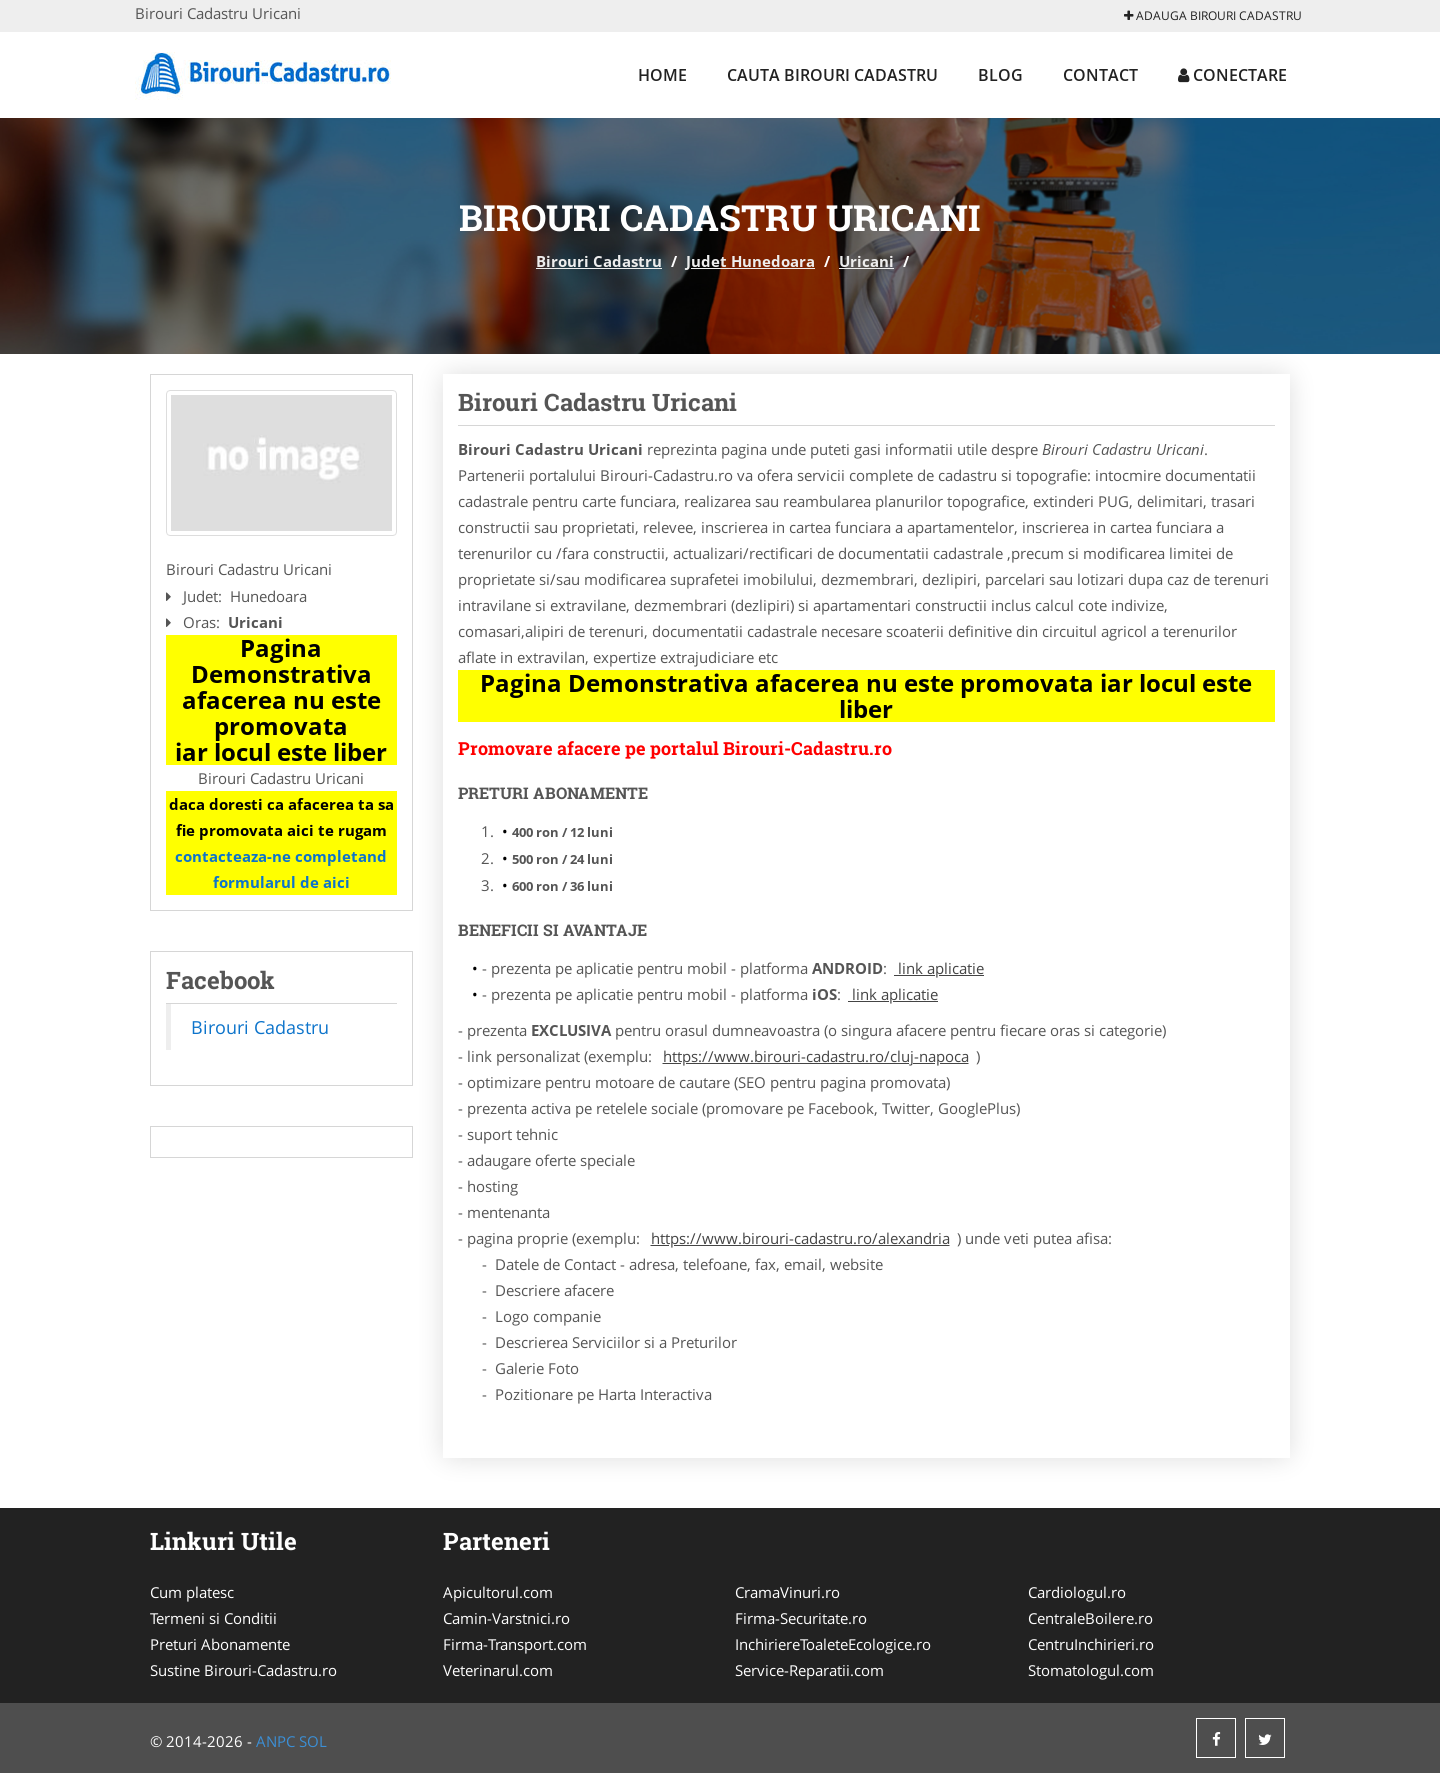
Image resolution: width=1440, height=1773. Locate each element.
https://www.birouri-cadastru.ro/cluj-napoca (816, 1056)
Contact (1100, 75)
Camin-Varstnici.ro (506, 1618)
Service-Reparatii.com (809, 1670)
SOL (313, 1741)
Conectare (1232, 75)
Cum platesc (192, 1592)
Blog (1000, 75)
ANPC (275, 1741)
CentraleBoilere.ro (1090, 1618)
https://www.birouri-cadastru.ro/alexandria (800, 1238)
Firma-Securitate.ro (801, 1618)
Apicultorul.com (498, 1592)
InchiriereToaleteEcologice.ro (833, 1644)
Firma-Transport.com (515, 1644)
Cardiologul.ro (1077, 1592)
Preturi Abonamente (220, 1644)
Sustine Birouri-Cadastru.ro (243, 1670)
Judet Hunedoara (750, 261)
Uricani (866, 261)
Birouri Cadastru (599, 261)
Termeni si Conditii (213, 1618)
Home (662, 75)
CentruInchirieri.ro (1091, 1644)
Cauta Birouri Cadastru (832, 75)
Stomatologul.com (1091, 1670)
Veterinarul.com (498, 1670)
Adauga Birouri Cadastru (1213, 15)
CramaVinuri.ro (787, 1592)
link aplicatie (939, 968)
